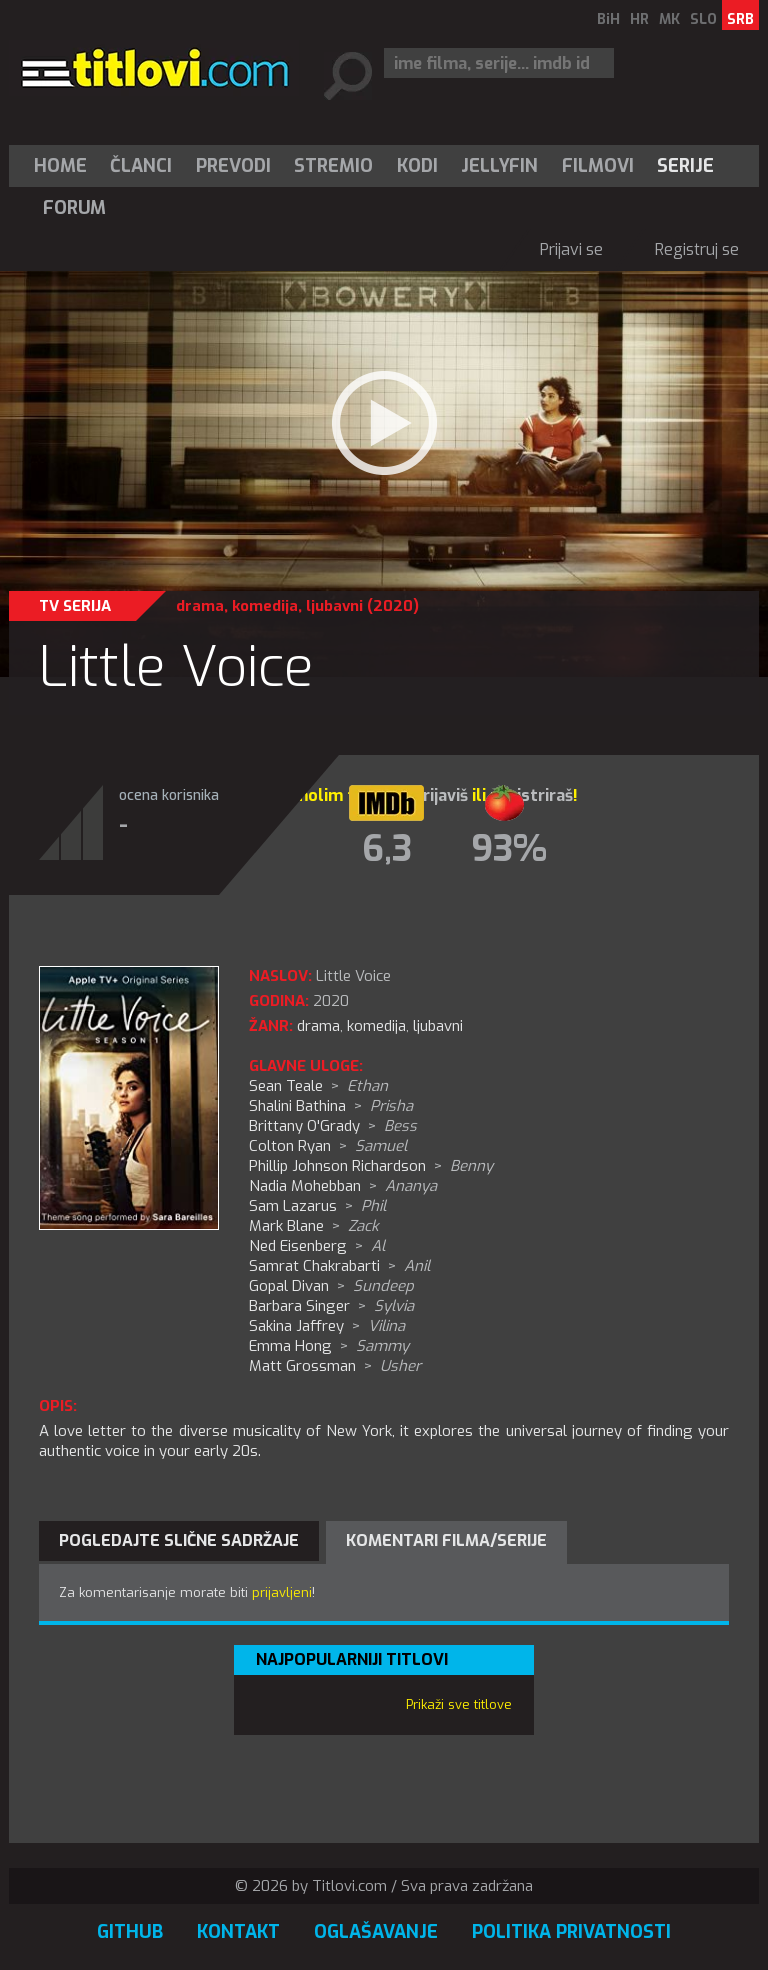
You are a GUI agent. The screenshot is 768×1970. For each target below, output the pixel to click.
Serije (685, 166)
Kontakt (238, 1932)
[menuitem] (65, 166)
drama (200, 606)
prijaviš (440, 795)
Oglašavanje (376, 1932)
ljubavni (334, 606)
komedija (265, 606)
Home (60, 166)
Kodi (417, 166)
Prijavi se (571, 249)
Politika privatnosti (571, 1932)
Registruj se (697, 249)
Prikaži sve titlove (459, 1704)
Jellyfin (499, 166)
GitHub (130, 1932)
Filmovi (598, 166)
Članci (141, 166)
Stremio (333, 166)
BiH (608, 19)
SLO (703, 19)
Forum (74, 208)
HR (639, 19)
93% (509, 849)
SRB (740, 19)
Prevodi (233, 166)
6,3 (387, 849)
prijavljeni (282, 1592)
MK (669, 19)
